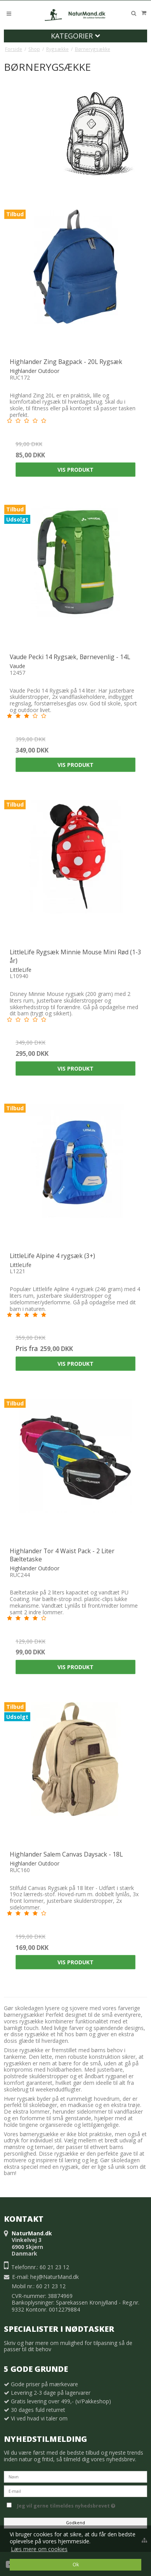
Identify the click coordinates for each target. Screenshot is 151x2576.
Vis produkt (75, 469)
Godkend (75, 2522)
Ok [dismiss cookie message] (76, 2564)
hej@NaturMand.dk (54, 2276)
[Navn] (75, 2476)
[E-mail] (75, 2490)
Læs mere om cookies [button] (39, 2549)
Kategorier (75, 35)
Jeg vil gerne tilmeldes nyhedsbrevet (82, 2504)
